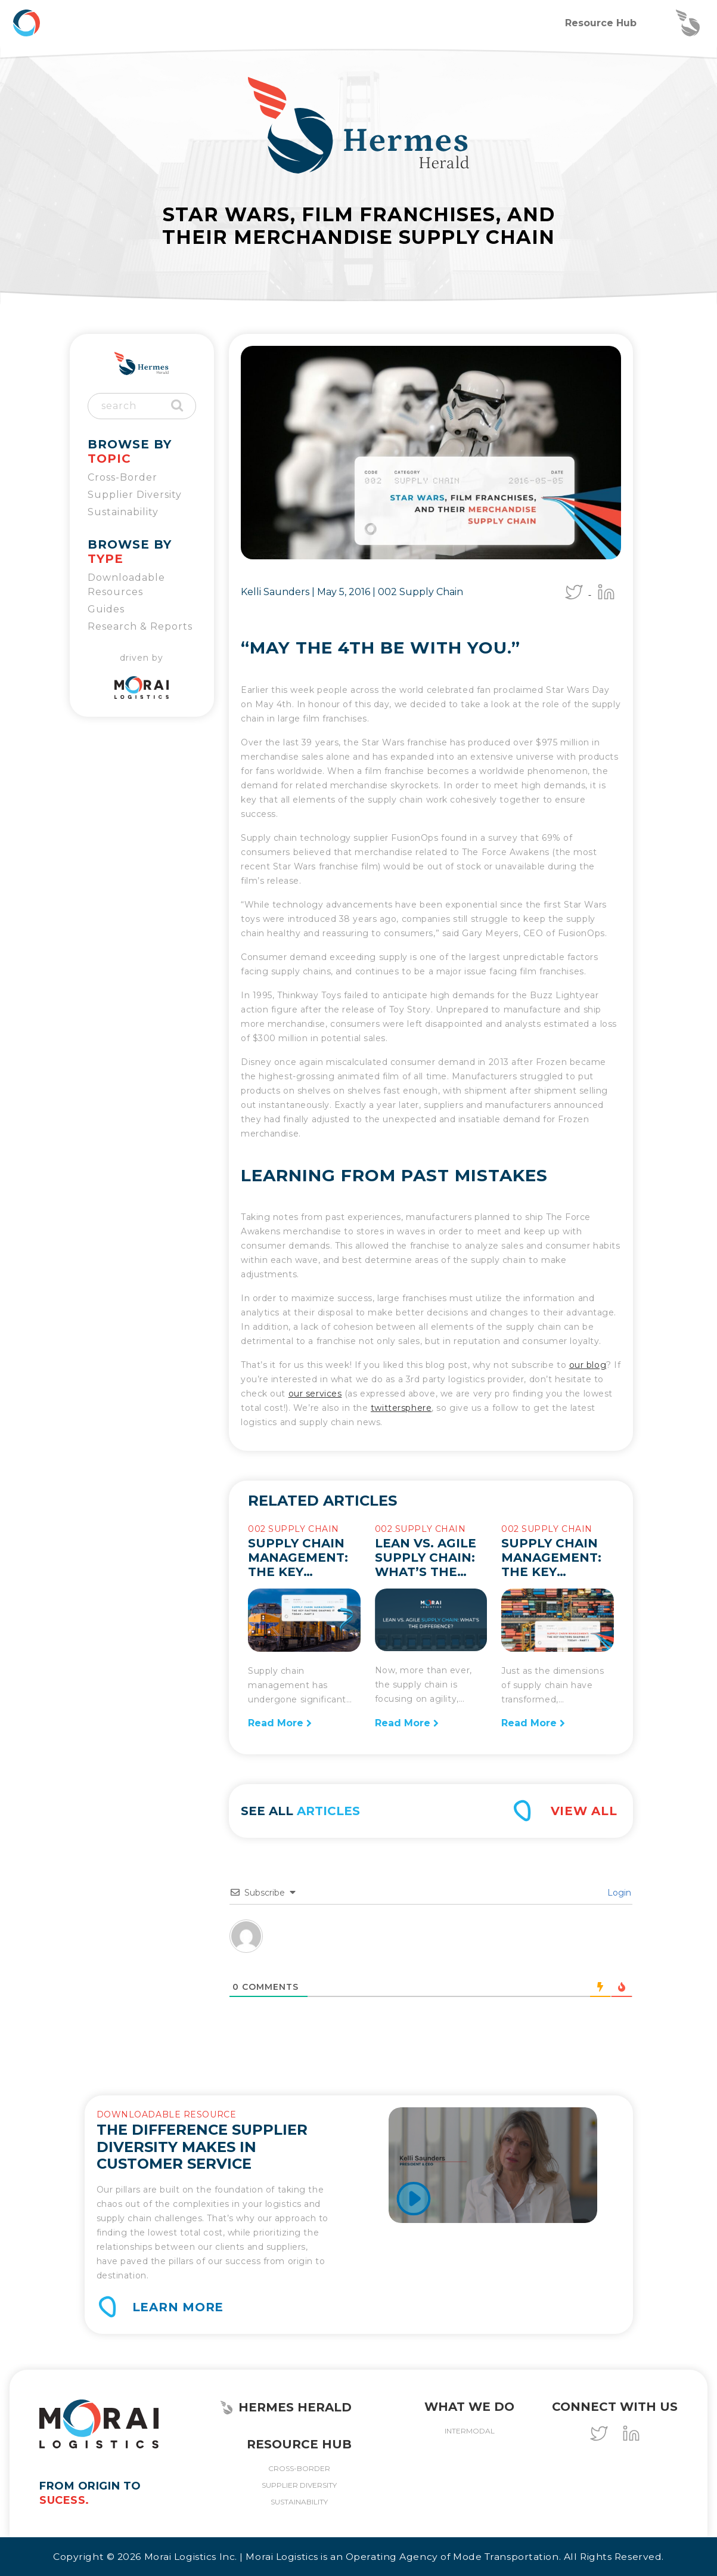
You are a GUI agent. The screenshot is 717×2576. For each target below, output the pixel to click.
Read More (280, 1723)
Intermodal (470, 2430)
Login (618, 1892)
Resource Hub (601, 23)
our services (315, 1393)
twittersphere (401, 1407)
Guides (106, 609)
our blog (587, 1365)
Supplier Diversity (135, 494)
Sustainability (123, 512)
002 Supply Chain (420, 591)
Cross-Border (122, 477)
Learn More (178, 2307)
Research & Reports (140, 626)
